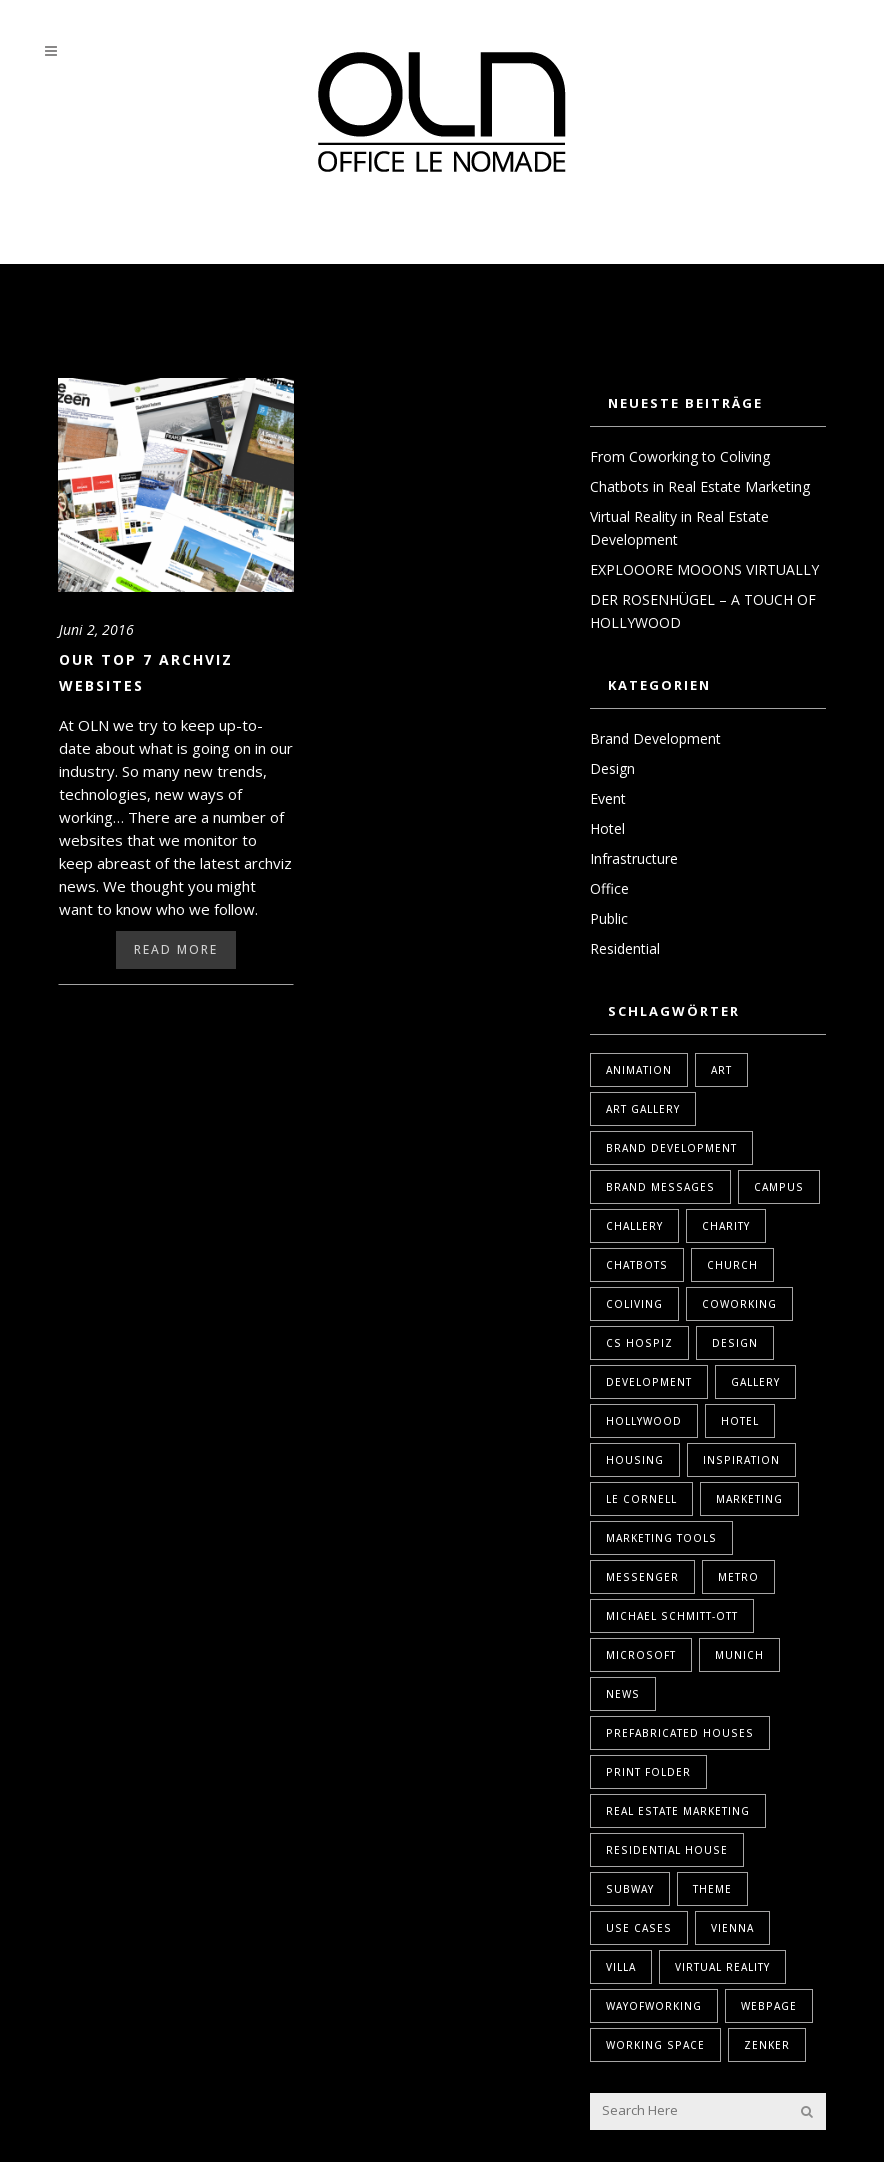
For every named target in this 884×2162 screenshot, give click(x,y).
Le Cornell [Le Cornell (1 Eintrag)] (641, 1499)
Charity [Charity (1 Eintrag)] (726, 1226)
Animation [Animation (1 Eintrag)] (639, 1070)
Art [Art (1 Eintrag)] (721, 1070)
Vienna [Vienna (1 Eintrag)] (732, 1928)
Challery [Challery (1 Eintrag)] (634, 1226)
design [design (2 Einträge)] (735, 1343)
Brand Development (655, 738)
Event (608, 798)
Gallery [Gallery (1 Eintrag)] (755, 1382)
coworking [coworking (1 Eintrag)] (739, 1304)
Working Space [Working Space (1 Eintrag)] (655, 2045)
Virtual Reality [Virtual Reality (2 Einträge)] (722, 1967)
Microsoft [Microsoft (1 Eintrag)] (641, 1655)
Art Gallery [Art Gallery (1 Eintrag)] (643, 1109)
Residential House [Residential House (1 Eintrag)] (667, 1850)
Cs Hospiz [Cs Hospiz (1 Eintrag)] (639, 1343)
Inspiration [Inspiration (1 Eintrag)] (741, 1460)
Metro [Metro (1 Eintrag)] (738, 1577)
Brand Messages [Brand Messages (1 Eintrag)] (660, 1187)
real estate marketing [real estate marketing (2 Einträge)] (678, 1811)
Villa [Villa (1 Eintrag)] (621, 1967)
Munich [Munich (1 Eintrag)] (739, 1655)
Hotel (607, 828)
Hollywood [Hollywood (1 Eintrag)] (644, 1421)
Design (612, 768)
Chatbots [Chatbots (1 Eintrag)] (637, 1265)
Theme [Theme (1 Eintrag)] (712, 1889)
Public (609, 918)
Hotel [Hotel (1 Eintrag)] (740, 1421)
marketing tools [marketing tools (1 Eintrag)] (661, 1538)
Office (609, 888)
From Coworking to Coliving (680, 456)
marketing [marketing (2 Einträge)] (749, 1499)
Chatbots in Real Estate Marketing (700, 486)
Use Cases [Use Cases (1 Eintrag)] (639, 1928)
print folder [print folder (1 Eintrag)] (648, 1772)
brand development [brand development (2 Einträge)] (671, 1148)
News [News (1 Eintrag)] (623, 1694)
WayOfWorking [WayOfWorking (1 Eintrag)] (654, 2006)
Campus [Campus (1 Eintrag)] (779, 1187)
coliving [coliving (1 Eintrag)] (634, 1304)
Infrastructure (634, 858)
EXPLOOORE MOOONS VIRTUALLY (704, 569)
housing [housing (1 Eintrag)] (635, 1460)
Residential (625, 948)
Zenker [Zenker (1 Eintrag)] (767, 2045)
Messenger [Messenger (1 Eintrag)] (642, 1577)
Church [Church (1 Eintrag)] (732, 1265)
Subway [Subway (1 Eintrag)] (630, 1889)
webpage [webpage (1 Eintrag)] (769, 2006)
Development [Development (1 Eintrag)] (649, 1382)
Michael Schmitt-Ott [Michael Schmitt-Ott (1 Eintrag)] (672, 1616)
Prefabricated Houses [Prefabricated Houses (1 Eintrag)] (680, 1733)
